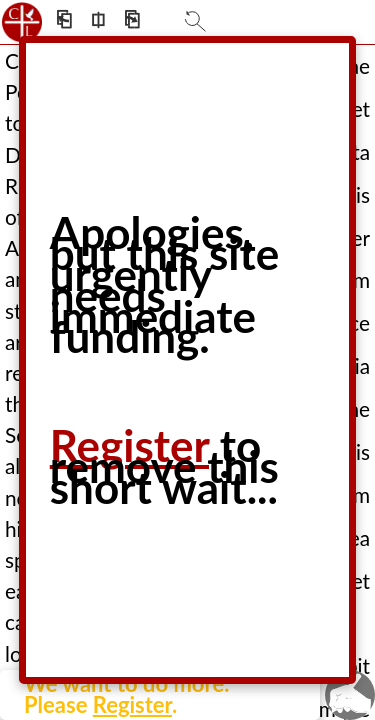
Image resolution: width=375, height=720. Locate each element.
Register (132, 704)
